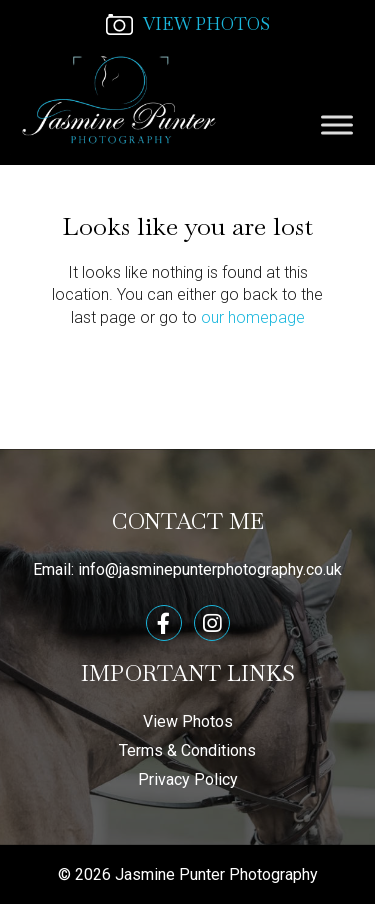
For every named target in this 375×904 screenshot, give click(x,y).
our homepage (253, 317)
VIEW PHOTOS (188, 24)
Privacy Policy (188, 779)
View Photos (188, 721)
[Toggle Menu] (337, 124)
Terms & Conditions (187, 750)
